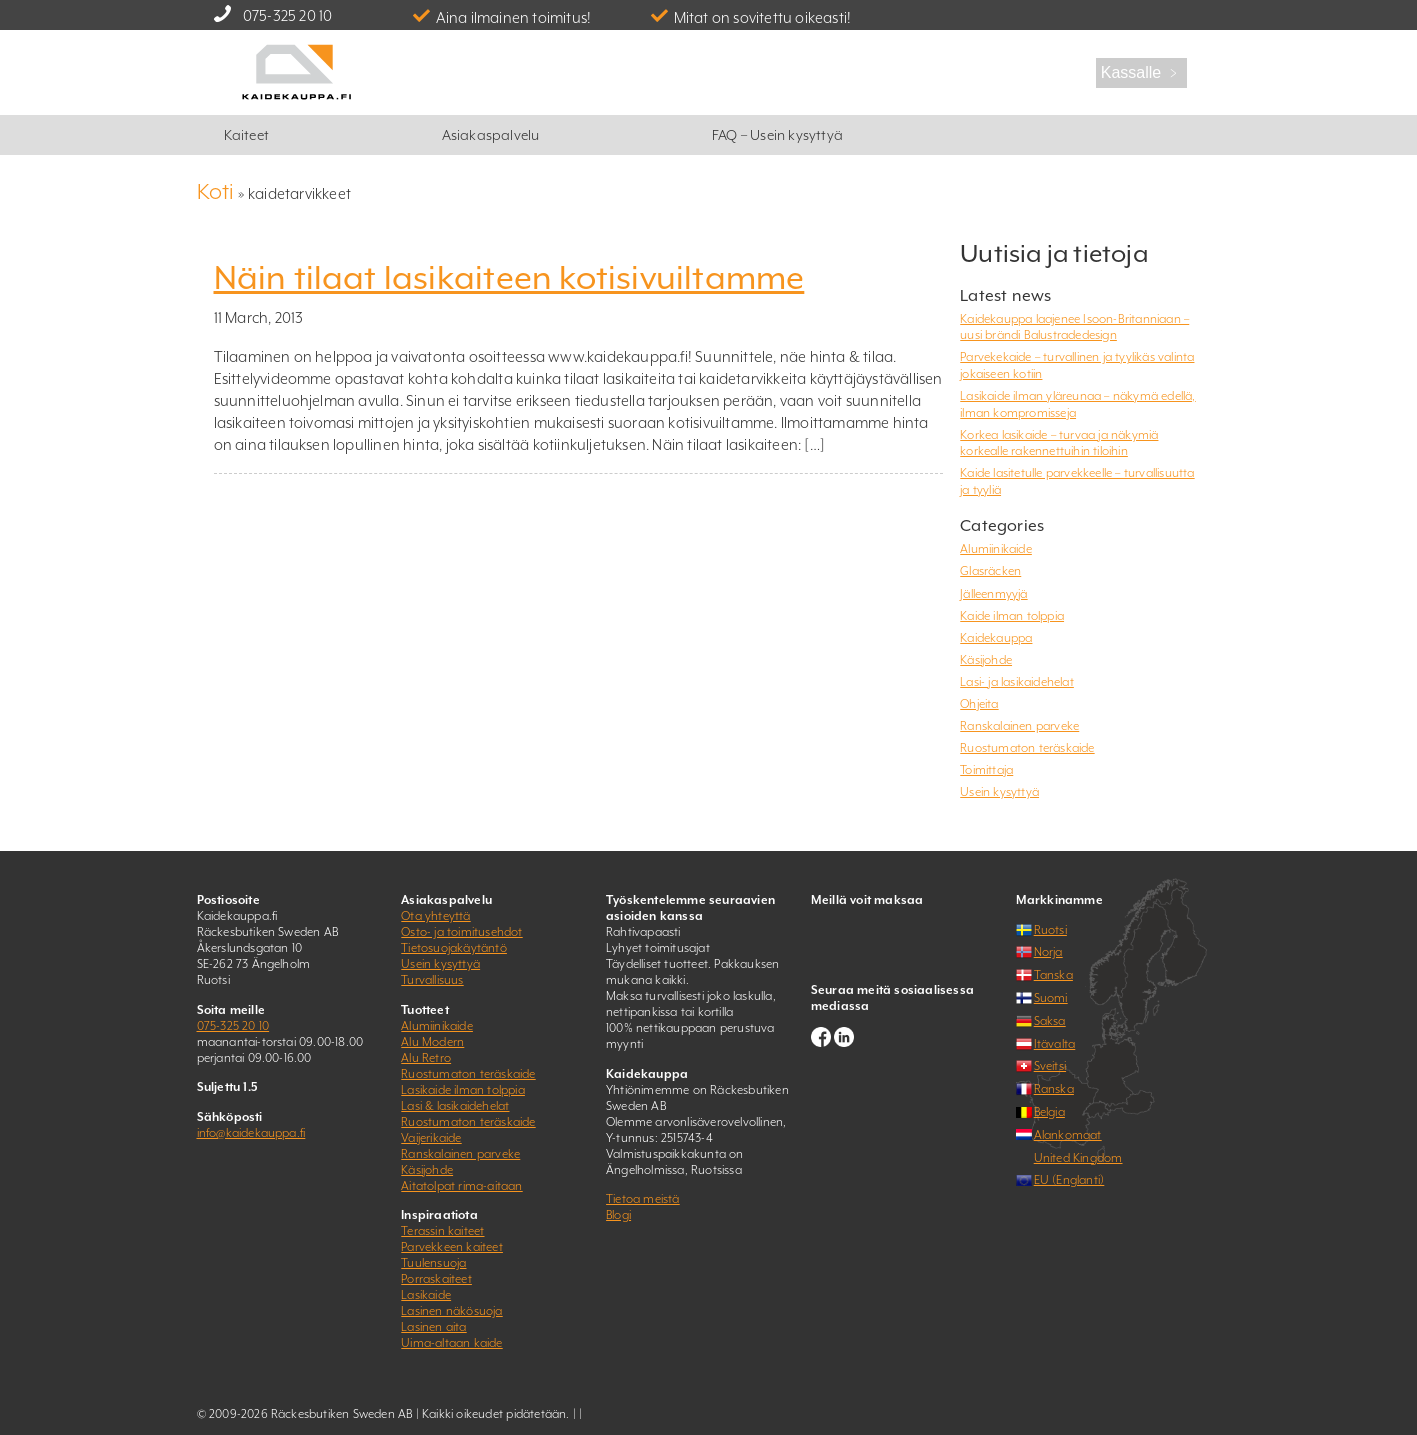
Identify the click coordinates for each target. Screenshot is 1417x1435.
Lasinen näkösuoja (451, 1311)
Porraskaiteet (436, 1279)
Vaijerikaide (431, 1138)
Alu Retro (426, 1058)
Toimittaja (986, 770)
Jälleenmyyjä (993, 594)
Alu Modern (432, 1042)
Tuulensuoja (433, 1263)
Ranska (1054, 1089)
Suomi (1051, 998)
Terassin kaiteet (442, 1231)
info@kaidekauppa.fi (251, 1133)
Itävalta (1055, 1044)
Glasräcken (990, 571)
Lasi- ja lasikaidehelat (1017, 682)
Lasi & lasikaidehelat (455, 1106)
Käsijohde (986, 660)
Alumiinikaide (996, 549)
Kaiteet (246, 135)
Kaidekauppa (996, 638)
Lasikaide (426, 1295)
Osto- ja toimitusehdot (461, 932)
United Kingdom (1078, 1158)
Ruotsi (1050, 930)
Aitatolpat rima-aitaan (461, 1186)
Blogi (618, 1215)
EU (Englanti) (1069, 1180)
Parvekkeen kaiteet (452, 1247)
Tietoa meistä (643, 1199)
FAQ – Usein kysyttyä (777, 135)
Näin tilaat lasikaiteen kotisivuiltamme (509, 278)
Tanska (1053, 975)
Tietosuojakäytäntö (454, 948)
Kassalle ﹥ (1141, 72)
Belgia (1049, 1112)
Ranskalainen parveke (1019, 726)
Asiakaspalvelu (491, 135)
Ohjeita (979, 704)
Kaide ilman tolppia (1012, 616)
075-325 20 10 (288, 15)
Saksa (1050, 1021)
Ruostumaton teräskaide (1027, 748)
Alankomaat (1068, 1135)
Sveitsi (1050, 1066)
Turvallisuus (432, 980)
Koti (216, 191)
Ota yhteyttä (435, 916)
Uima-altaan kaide (451, 1343)
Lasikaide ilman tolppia (463, 1090)
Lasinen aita (433, 1327)
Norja (1048, 952)
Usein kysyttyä (999, 792)
